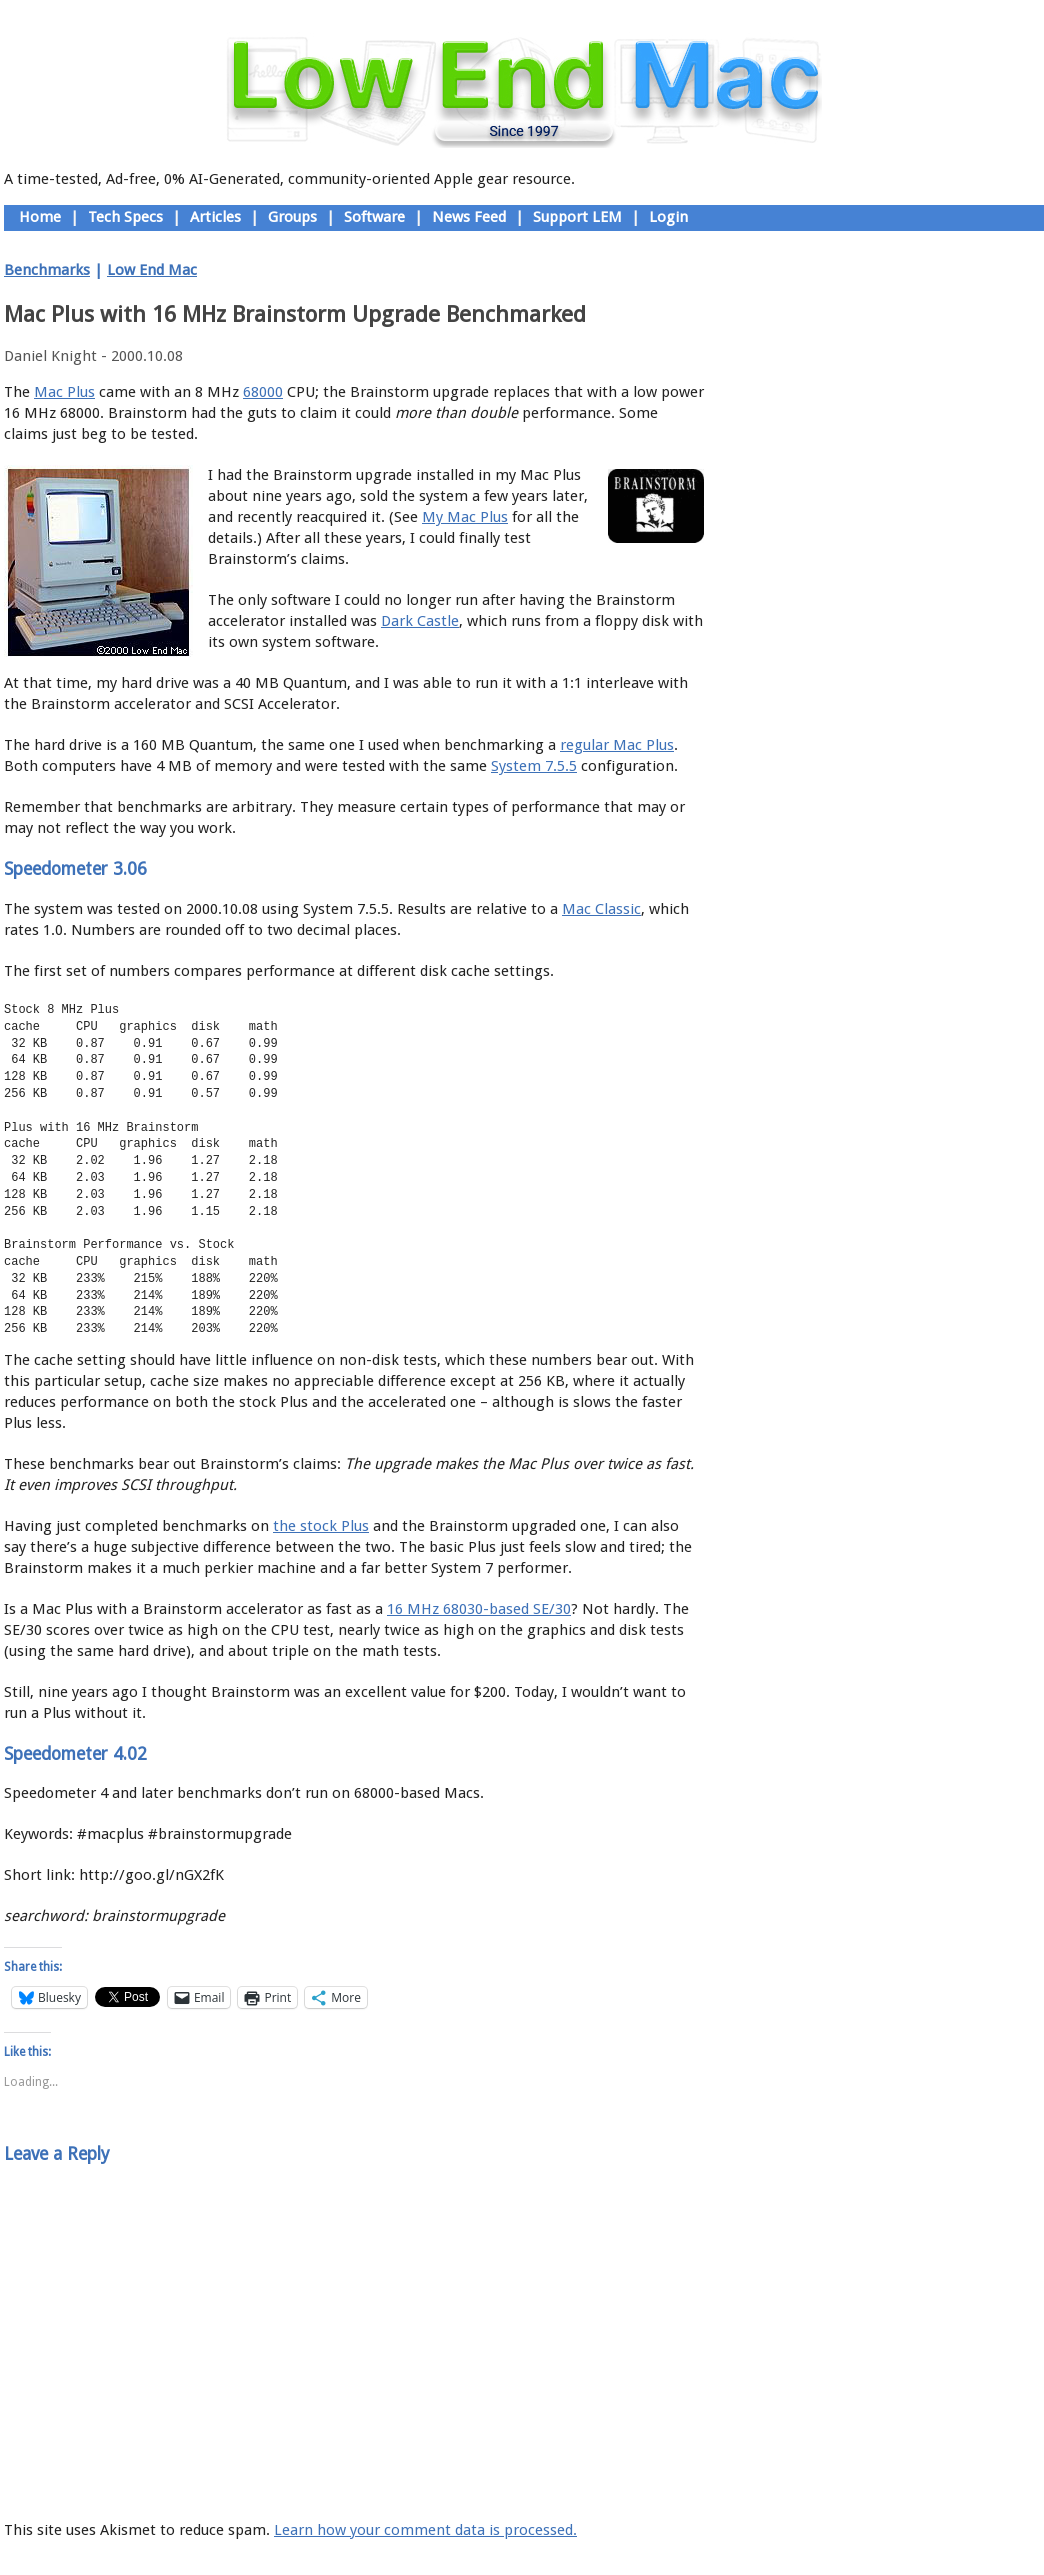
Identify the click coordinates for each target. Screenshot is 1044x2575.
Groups (292, 217)
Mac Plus (64, 392)
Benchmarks (47, 270)
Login (668, 217)
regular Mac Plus (617, 745)
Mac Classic (601, 909)
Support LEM (577, 217)
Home (40, 217)
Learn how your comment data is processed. (425, 2530)
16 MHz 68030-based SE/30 (479, 1609)
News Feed (469, 217)
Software (374, 217)
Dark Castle (420, 621)
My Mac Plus (465, 517)
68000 (263, 392)
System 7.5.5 (534, 766)
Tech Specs (125, 217)
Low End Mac (152, 270)
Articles (215, 217)
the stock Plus (321, 1526)
